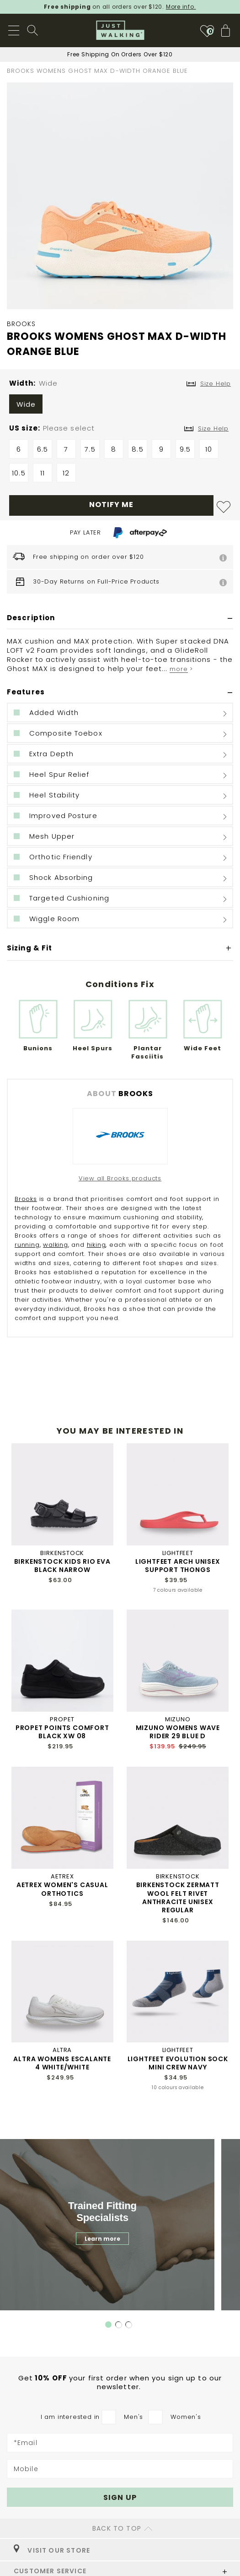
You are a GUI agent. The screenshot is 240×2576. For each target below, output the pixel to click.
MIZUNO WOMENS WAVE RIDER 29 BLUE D (178, 1732)
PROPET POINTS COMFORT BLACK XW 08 (62, 1732)
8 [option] (113, 449)
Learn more (102, 2239)
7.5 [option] (90, 449)
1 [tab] (108, 2324)
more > (181, 669)
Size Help (213, 428)
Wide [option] (25, 404)
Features (26, 692)
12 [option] (66, 473)
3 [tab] (129, 2325)
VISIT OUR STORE (52, 2550)
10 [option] (208, 449)
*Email (25, 2442)
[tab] (120, 618)
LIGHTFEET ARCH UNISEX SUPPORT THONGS (177, 1565)
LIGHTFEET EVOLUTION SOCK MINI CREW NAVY (178, 2063)
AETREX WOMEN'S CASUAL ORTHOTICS (62, 1889)
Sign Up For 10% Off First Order (120, 54)
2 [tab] (119, 2325)
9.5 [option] (185, 449)
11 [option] (42, 473)
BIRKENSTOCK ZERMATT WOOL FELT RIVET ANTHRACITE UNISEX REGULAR (177, 1897)
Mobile (26, 2468)
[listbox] (120, 406)
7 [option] (66, 449)
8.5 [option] (137, 449)
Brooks (26, 1199)
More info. (181, 7)
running (27, 1244)
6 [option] (18, 449)
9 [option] (161, 449)
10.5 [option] (18, 473)
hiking (96, 1244)
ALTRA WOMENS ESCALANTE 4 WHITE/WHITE (62, 2063)
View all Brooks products (120, 1178)
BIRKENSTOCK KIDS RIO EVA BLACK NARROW (62, 1565)
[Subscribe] (120, 2497)
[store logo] (120, 30)
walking (55, 1244)
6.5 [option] (42, 449)
